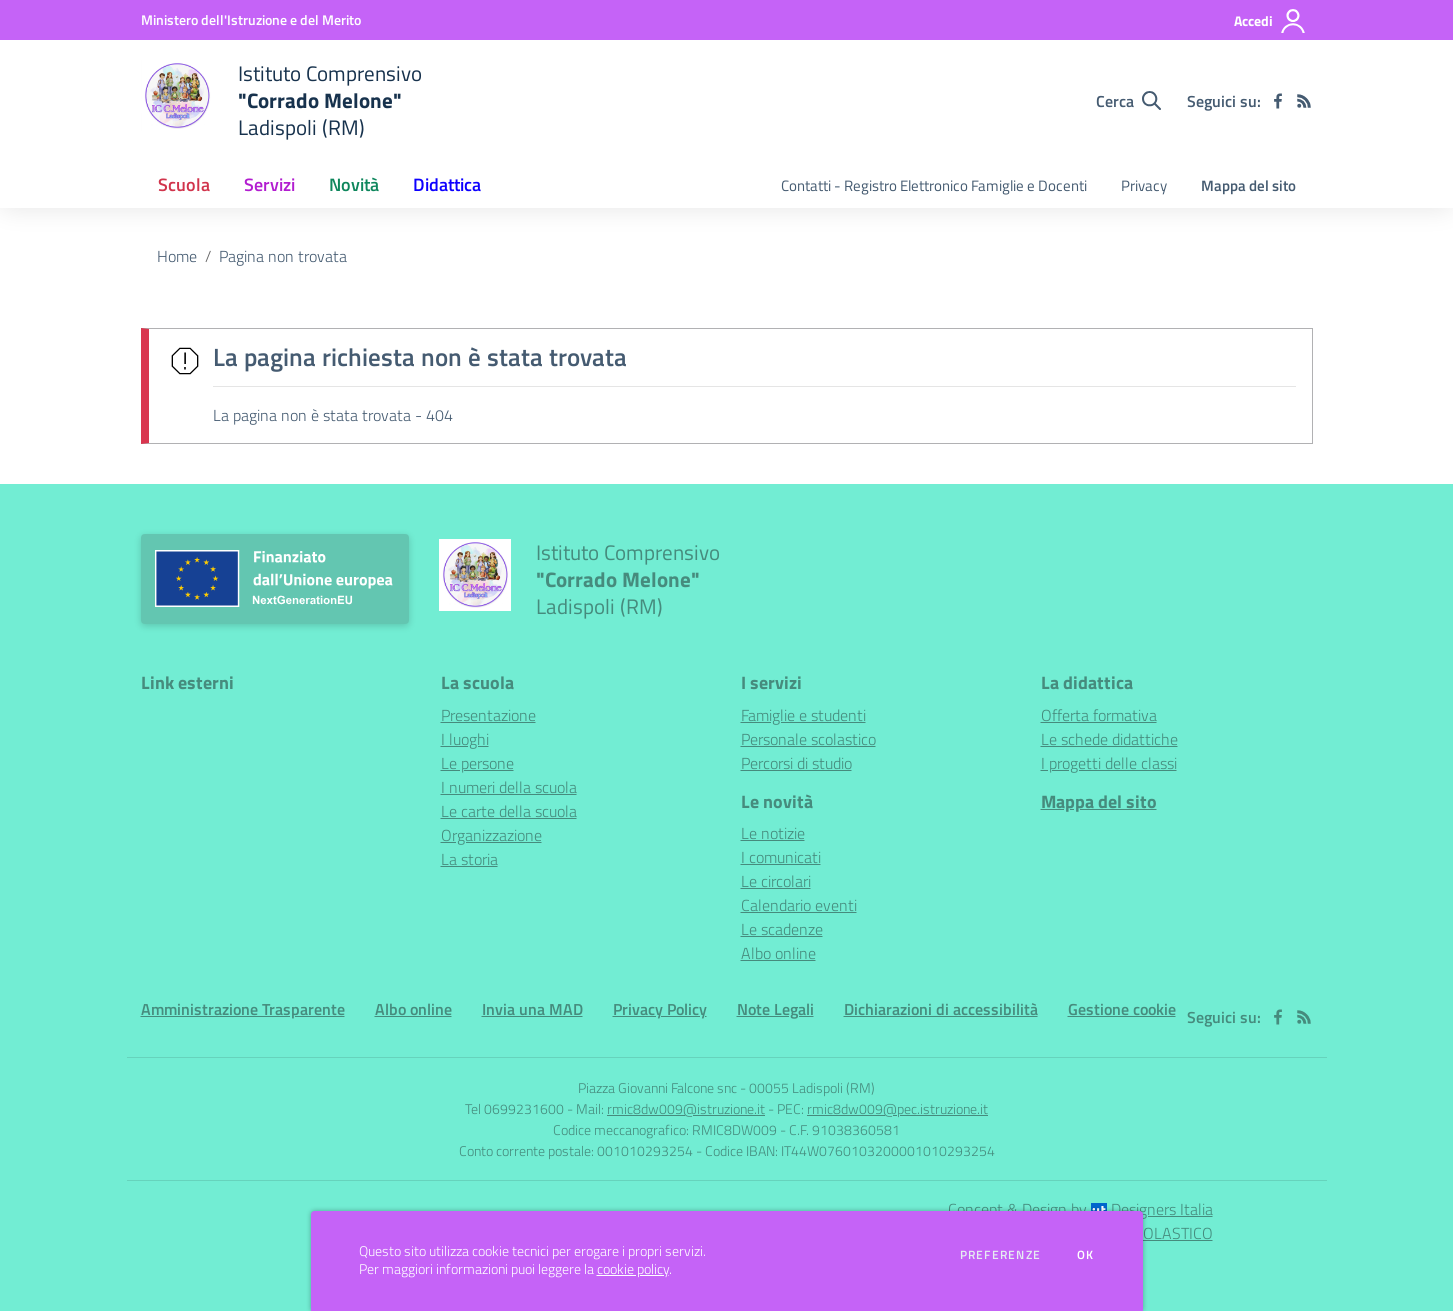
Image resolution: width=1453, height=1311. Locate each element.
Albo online (778, 953)
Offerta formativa (1099, 715)
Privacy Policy (660, 1009)
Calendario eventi (799, 905)
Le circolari (776, 881)
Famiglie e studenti (803, 715)
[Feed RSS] (1304, 101)
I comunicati (781, 857)
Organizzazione (491, 835)
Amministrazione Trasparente (243, 1009)
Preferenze (1000, 1255)
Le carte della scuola (509, 811)
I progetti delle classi (1109, 763)
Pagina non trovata (283, 256)
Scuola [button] (184, 184)
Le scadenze (782, 929)
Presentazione (488, 715)
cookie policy (633, 1269)
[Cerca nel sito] (1128, 101)
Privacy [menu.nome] (1144, 185)
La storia (469, 859)
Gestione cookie (1122, 1009)
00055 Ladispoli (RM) (812, 1087)
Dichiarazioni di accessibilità (941, 1009)
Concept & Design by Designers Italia (1080, 1209)
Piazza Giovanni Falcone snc (657, 1087)
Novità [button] (354, 184)
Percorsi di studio (796, 763)
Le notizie (773, 833)
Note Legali (775, 1009)
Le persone (477, 763)
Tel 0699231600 (514, 1108)
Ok (1086, 1255)
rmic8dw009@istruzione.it (686, 1108)
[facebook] (1278, 101)
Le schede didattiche (1109, 739)
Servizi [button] (269, 184)
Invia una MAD (532, 1009)
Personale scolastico (808, 739)
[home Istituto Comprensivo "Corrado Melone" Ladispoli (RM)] (281, 100)
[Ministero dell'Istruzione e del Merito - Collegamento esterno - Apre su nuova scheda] (251, 19)
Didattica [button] (447, 184)
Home (177, 256)
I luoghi (465, 739)
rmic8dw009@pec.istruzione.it (897, 1108)
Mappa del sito (1248, 185)
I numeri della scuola (509, 787)
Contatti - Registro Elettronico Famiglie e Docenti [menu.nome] (934, 185)
